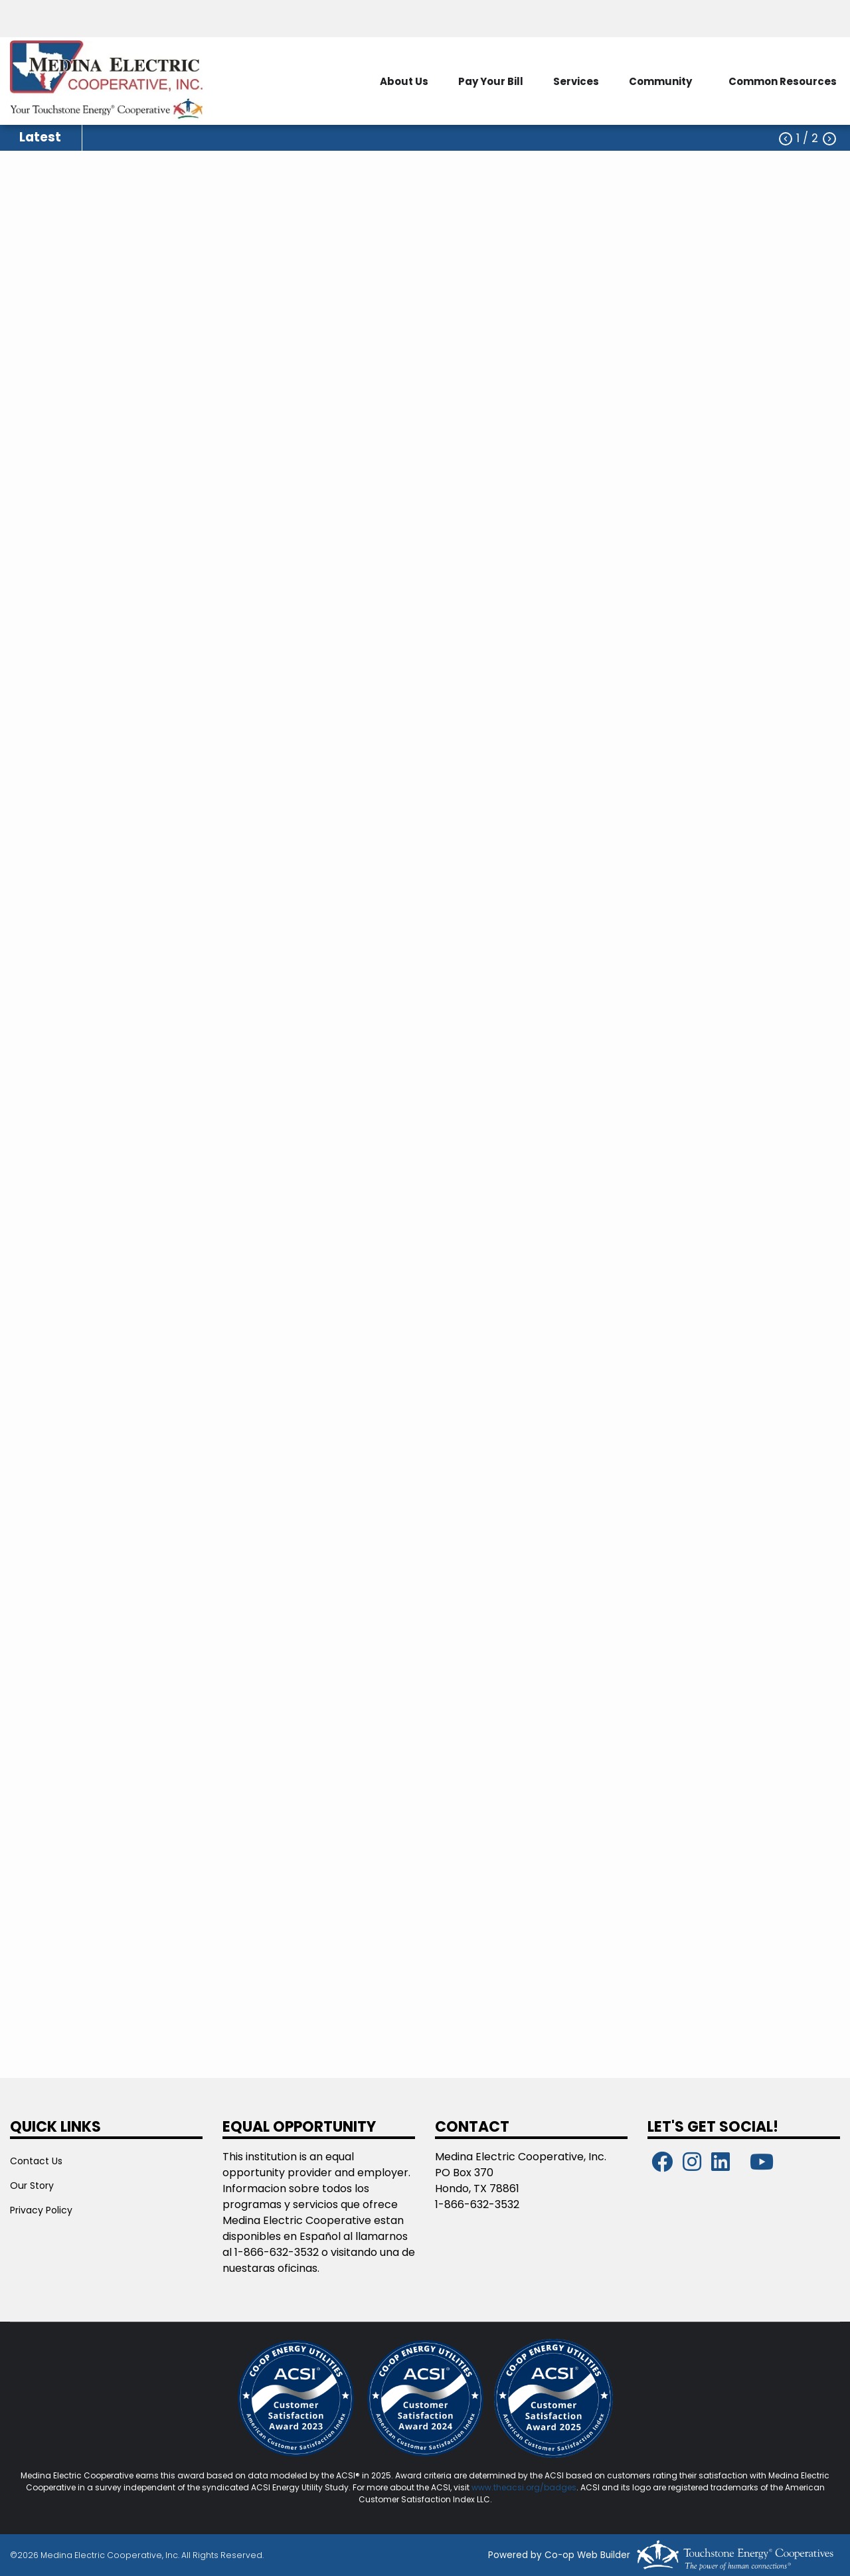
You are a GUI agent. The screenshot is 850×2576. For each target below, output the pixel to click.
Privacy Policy (41, 2210)
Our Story (32, 2185)
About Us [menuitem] (404, 81)
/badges (558, 2487)
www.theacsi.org (505, 2487)
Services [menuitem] (576, 81)
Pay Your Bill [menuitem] (490, 81)
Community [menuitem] (660, 81)
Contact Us (36, 2161)
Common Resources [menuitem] (782, 81)
